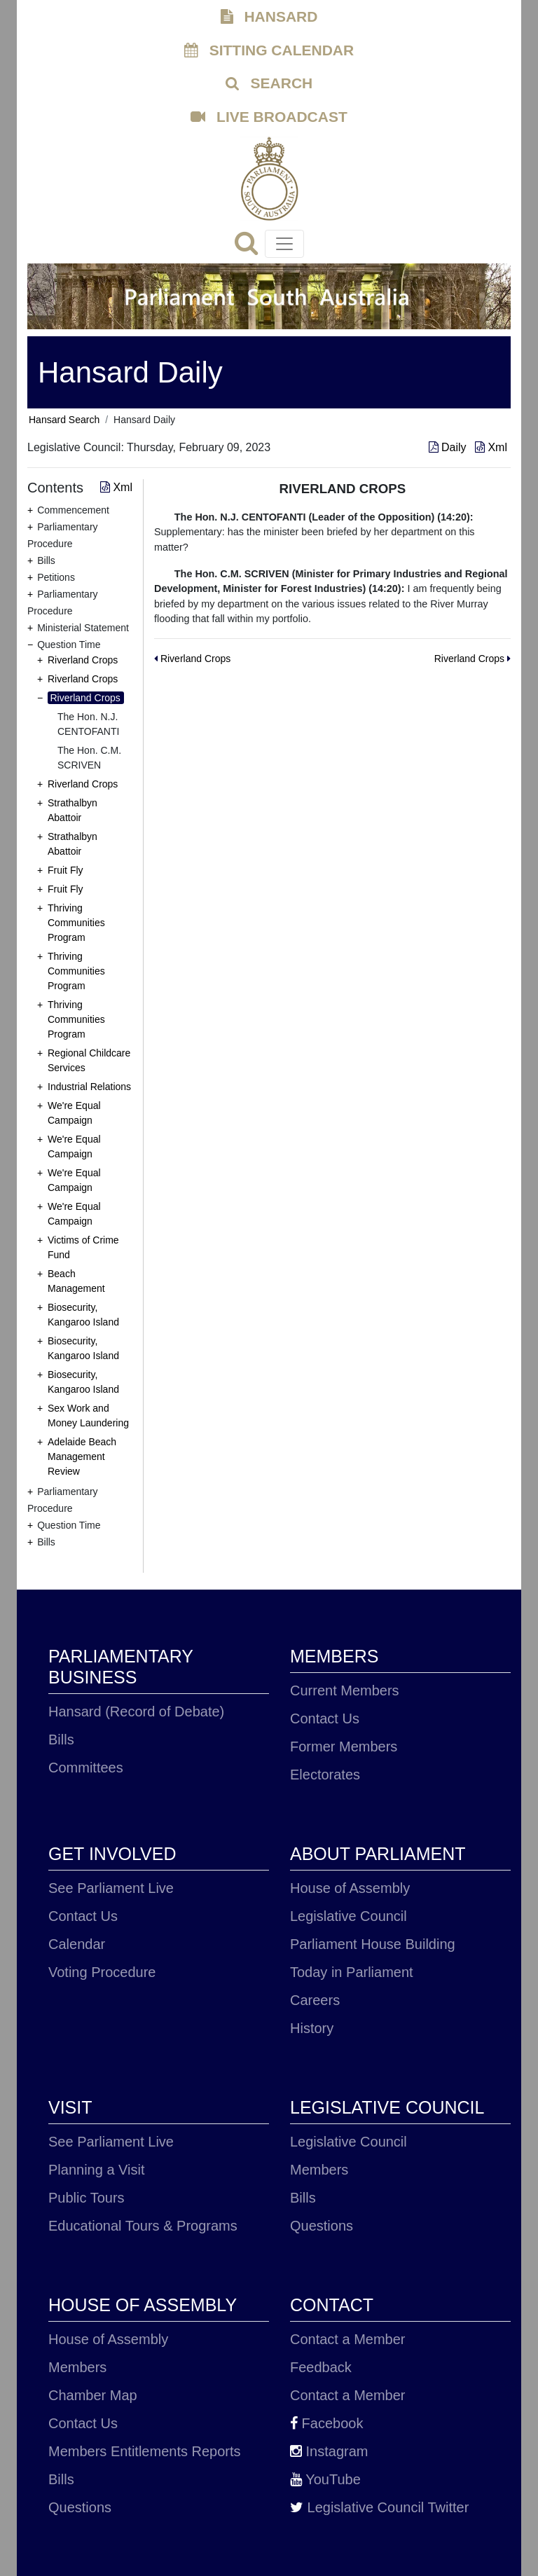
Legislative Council (348, 1916)
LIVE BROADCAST (269, 117)
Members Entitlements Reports (144, 2451)
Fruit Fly (65, 870)
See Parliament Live (111, 1888)
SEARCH (269, 83)
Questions (321, 2225)
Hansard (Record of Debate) (136, 1711)
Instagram (329, 2451)
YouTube (325, 2479)
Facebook (326, 2423)
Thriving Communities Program (76, 922)
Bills (61, 1739)
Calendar (76, 1944)
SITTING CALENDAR (269, 50)
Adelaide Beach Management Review (82, 1456)
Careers (315, 2000)
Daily (449, 447)
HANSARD (269, 16)
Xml (491, 447)
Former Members (343, 1746)
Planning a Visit (96, 2169)
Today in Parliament (351, 1972)
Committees (85, 1767)
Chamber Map (92, 2395)
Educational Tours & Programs (142, 2225)
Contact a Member (348, 2339)
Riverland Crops (83, 660)
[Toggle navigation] (284, 244)
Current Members (344, 1690)
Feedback (321, 2367)
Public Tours (86, 2197)
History (311, 2028)
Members (319, 2169)
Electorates (325, 1774)
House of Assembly (350, 1888)
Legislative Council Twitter (379, 2507)
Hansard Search (64, 419)
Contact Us (324, 1718)
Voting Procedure (102, 1972)
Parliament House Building (372, 1944)
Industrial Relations (89, 1086)
